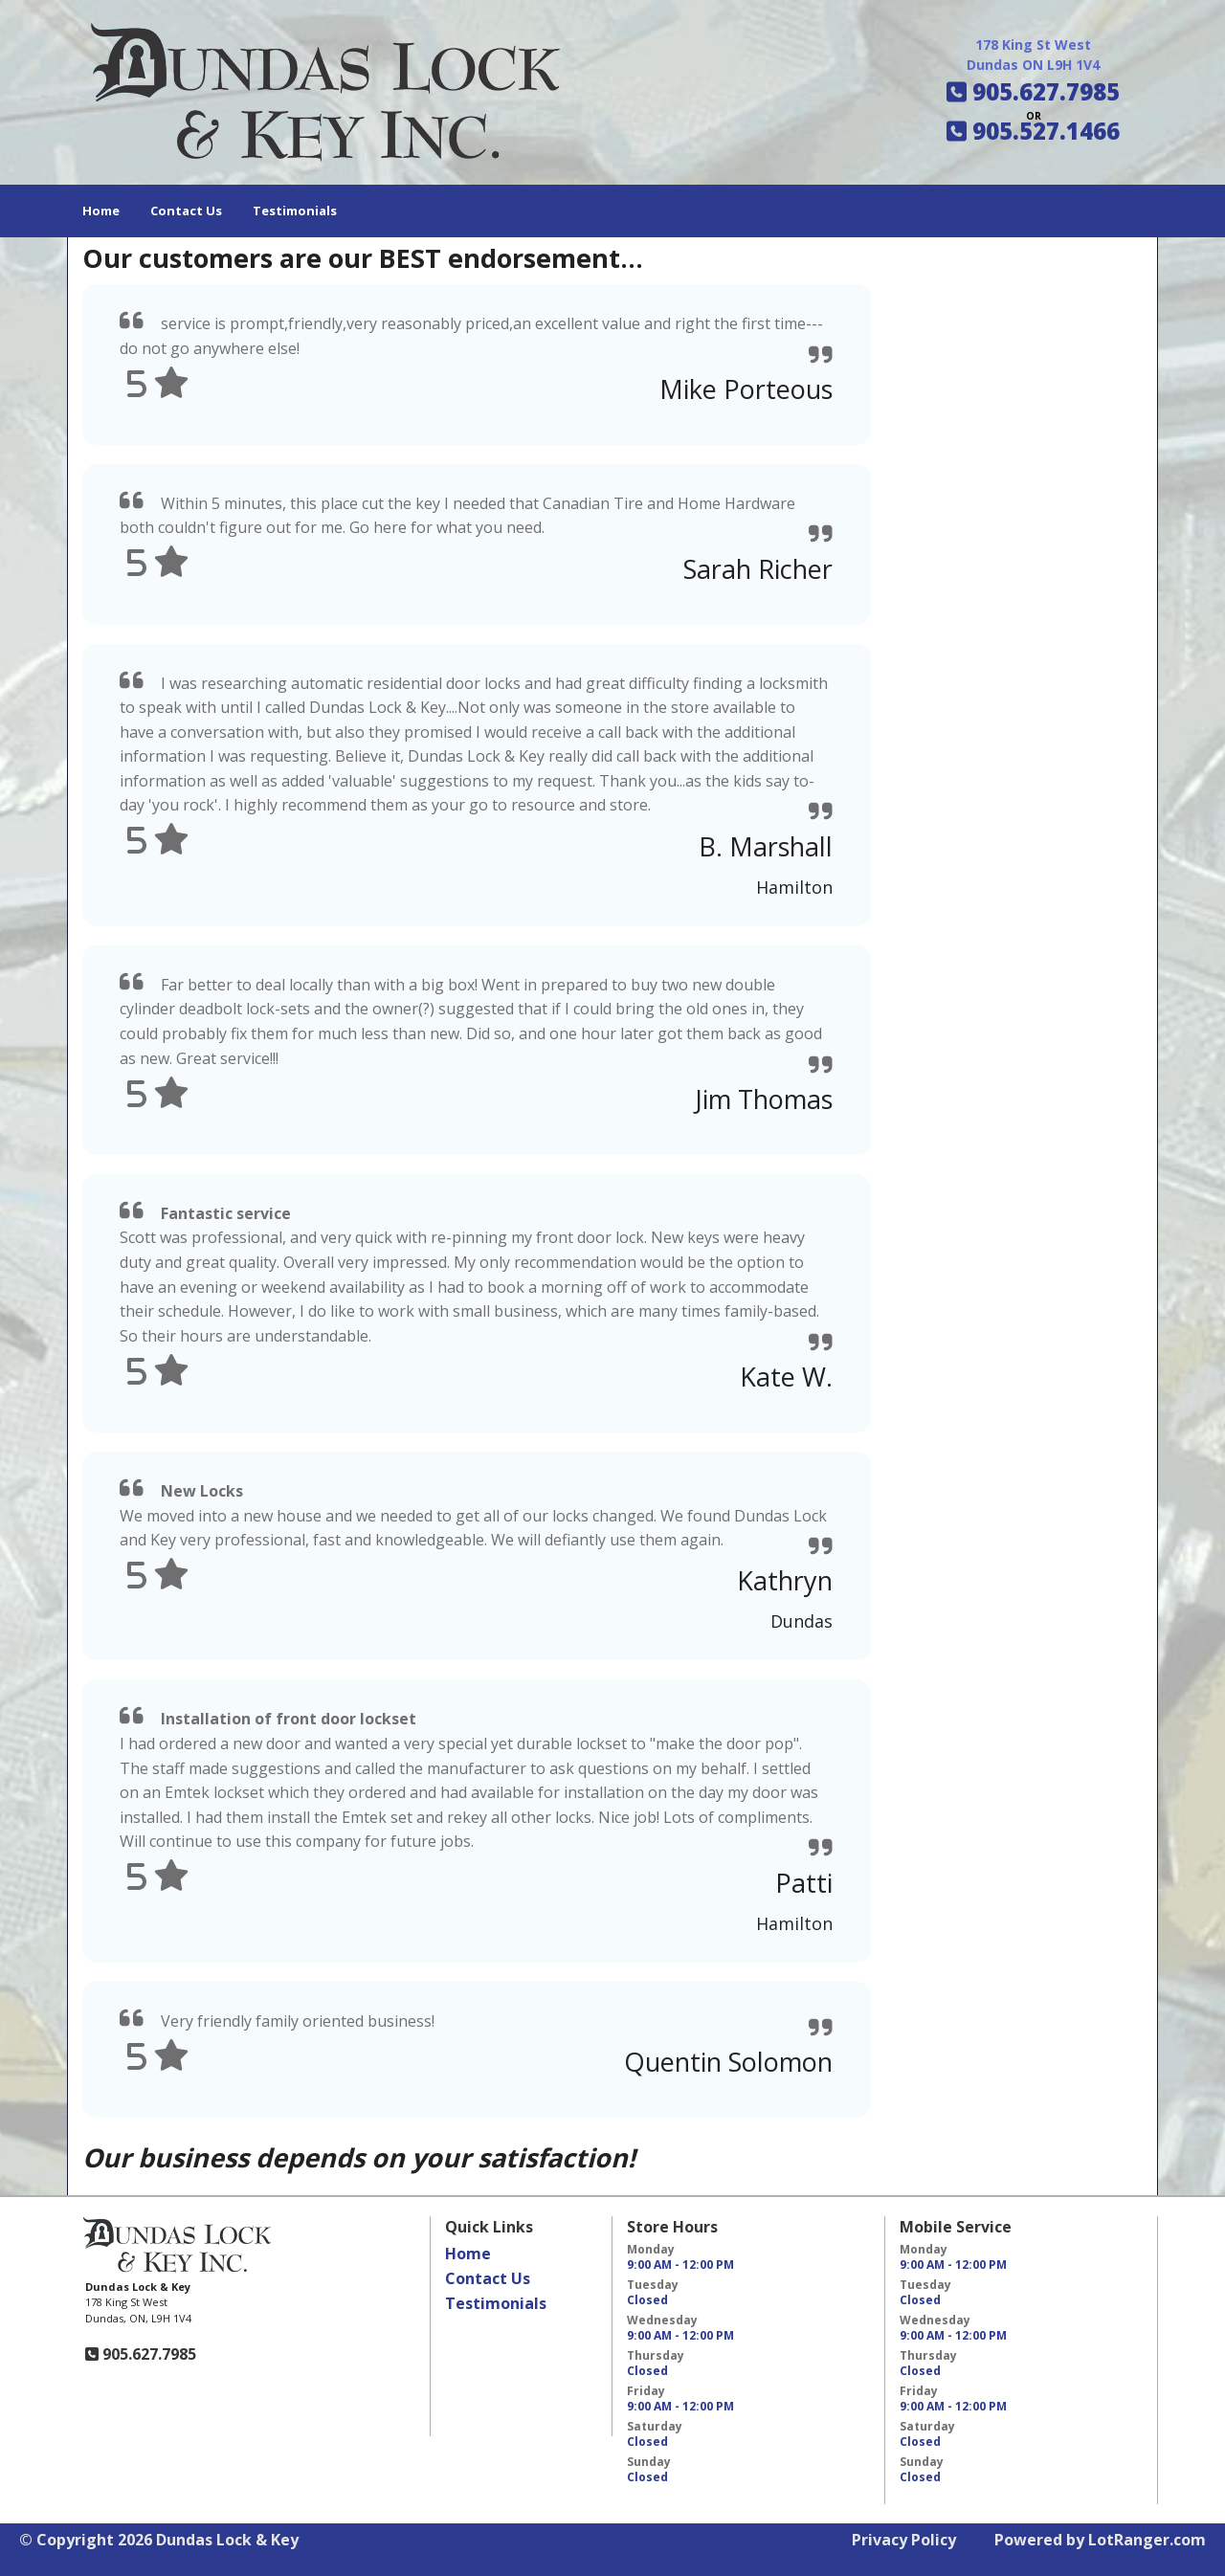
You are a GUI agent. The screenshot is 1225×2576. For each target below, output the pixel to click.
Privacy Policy (904, 2539)
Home (101, 210)
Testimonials (295, 210)
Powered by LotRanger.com (1100, 2539)
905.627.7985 (147, 2354)
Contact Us (186, 210)
